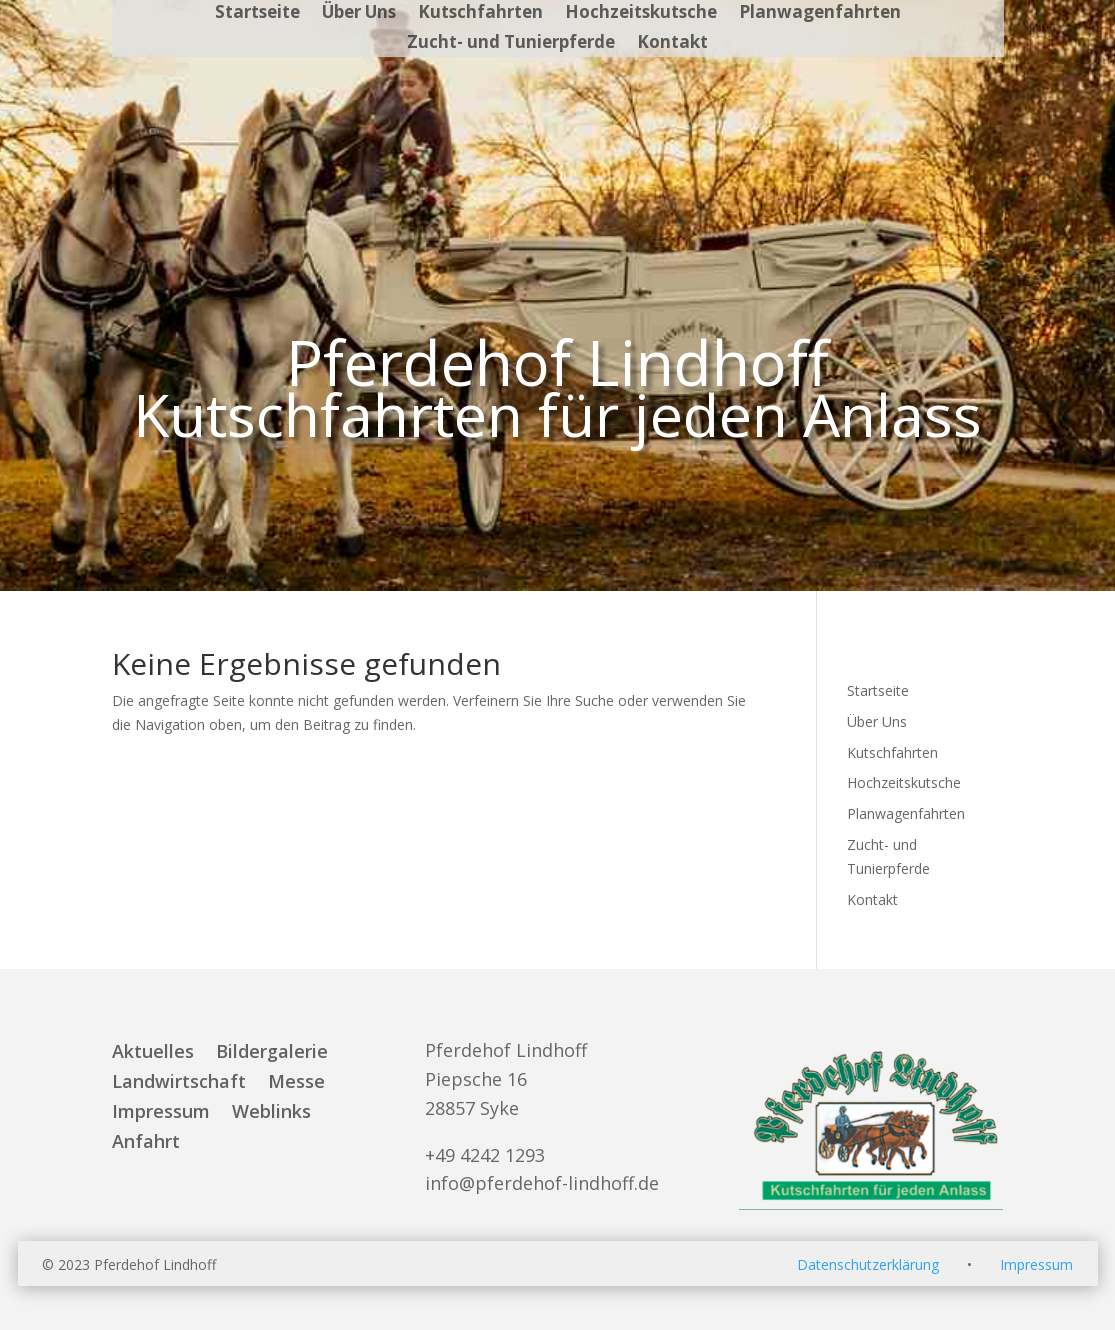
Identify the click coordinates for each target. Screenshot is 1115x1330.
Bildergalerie (272, 1053)
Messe (296, 1083)
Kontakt (672, 44)
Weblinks (271, 1113)
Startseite (257, 14)
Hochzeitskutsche (641, 14)
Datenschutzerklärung (868, 1264)
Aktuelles (153, 1053)
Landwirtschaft (179, 1083)
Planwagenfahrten (820, 14)
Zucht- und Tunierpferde (511, 44)
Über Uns (359, 14)
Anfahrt (146, 1143)
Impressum (161, 1113)
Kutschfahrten (480, 14)
